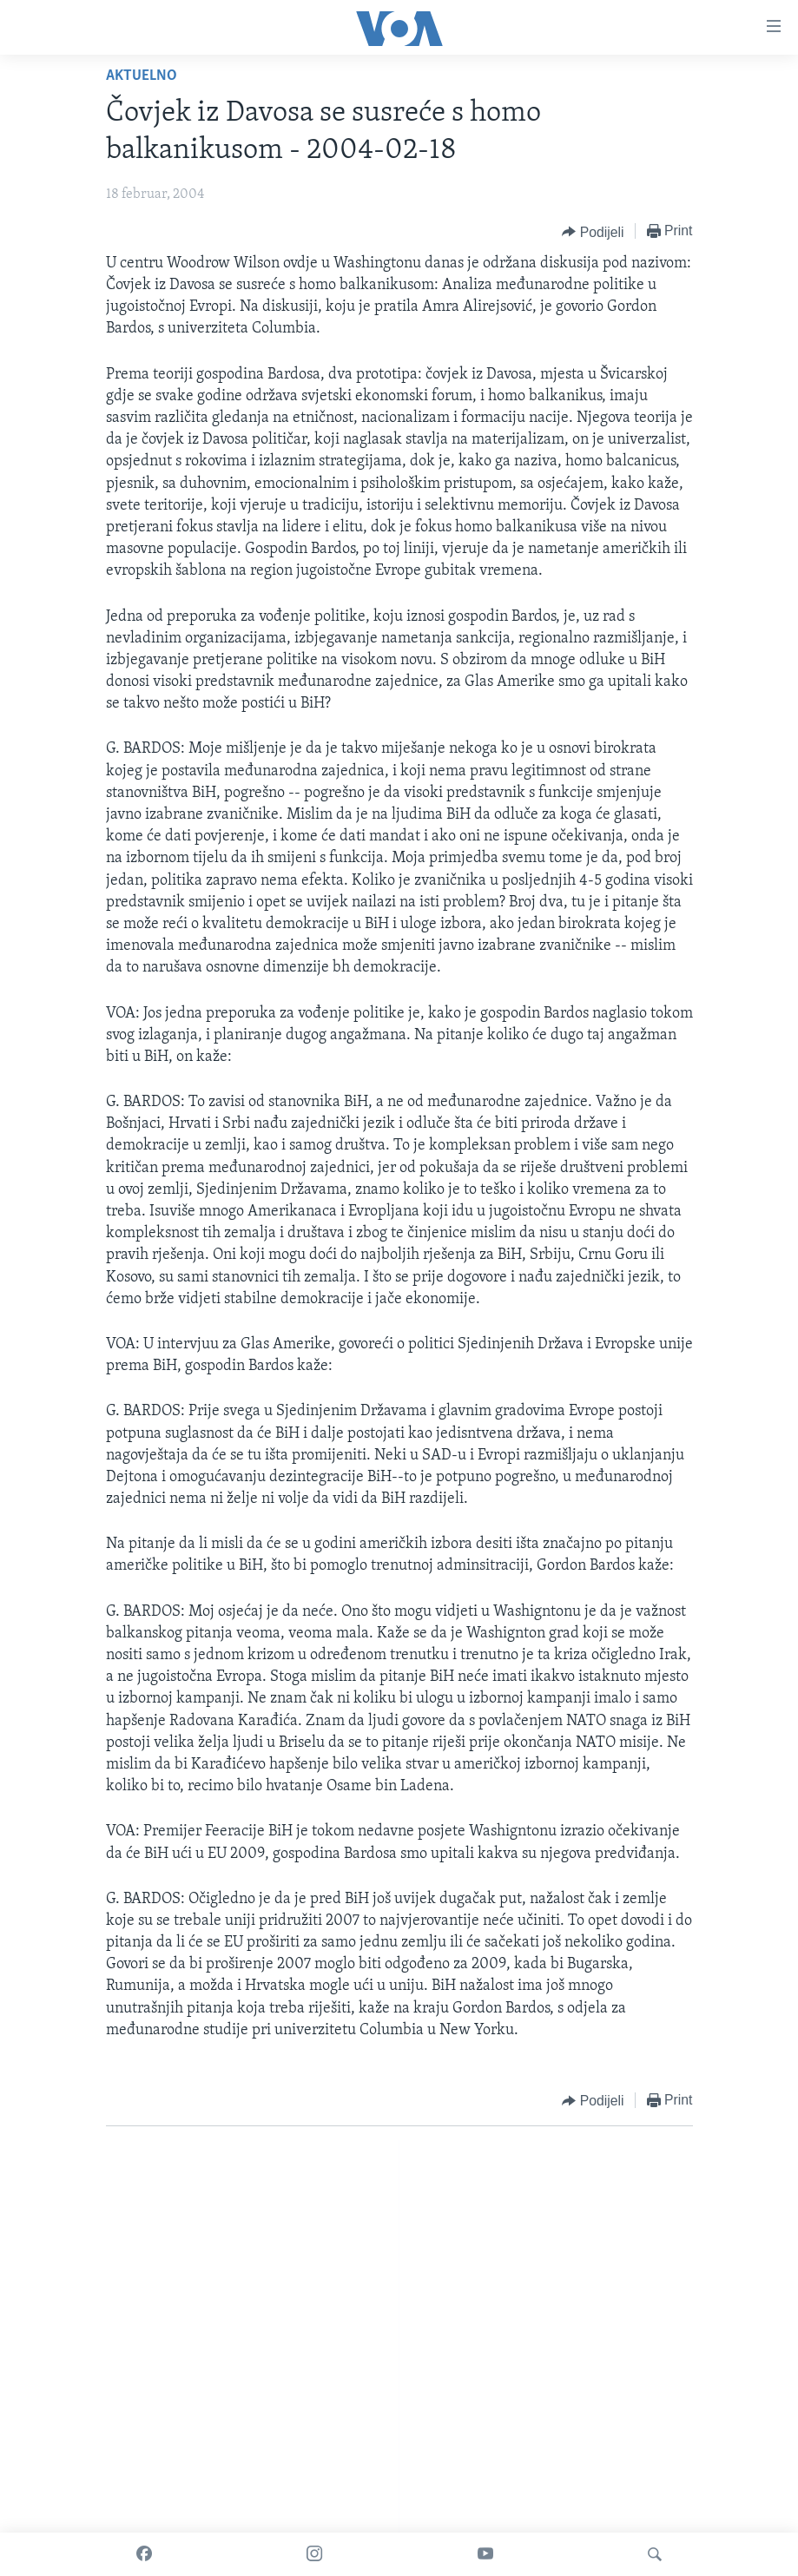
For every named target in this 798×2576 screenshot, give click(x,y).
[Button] (592, 231)
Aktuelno (141, 76)
